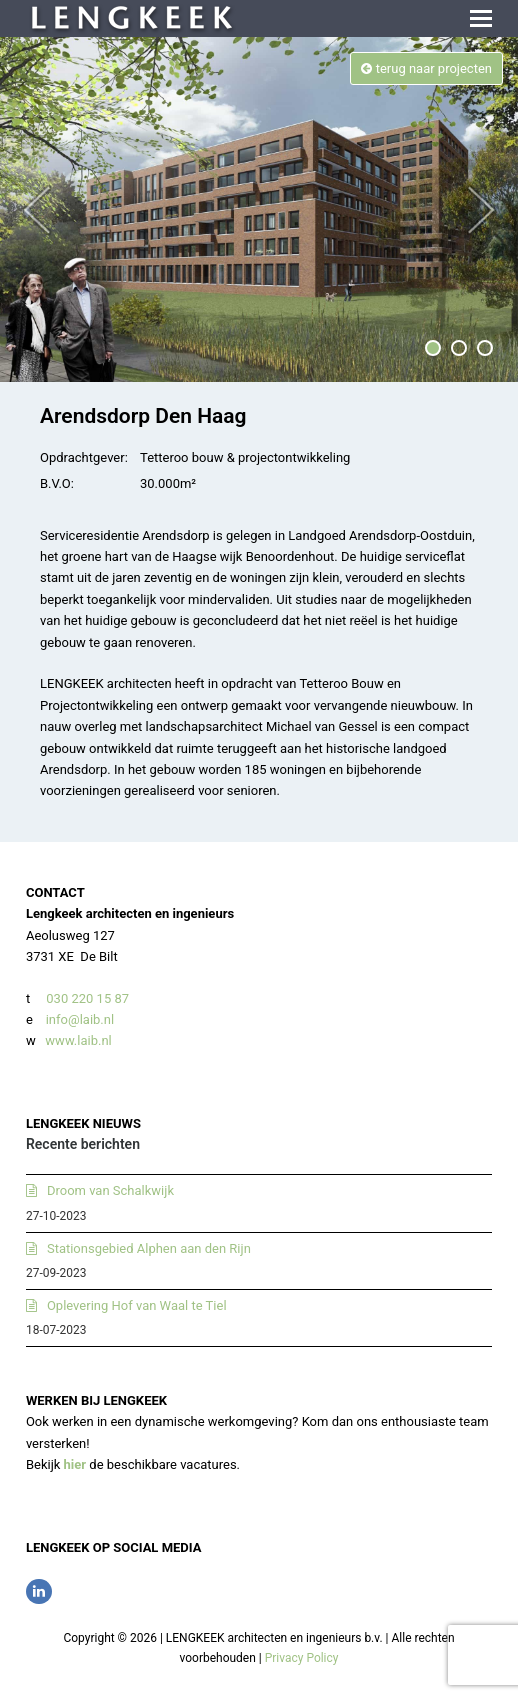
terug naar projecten (426, 68)
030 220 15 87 (87, 998)
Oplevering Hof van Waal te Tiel (137, 1305)
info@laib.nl (80, 1019)
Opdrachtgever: (84, 457)
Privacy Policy (302, 1658)
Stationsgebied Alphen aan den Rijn (149, 1248)
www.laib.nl (77, 1040)
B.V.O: (57, 483)
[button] (481, 19)
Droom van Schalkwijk (110, 1190)
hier (75, 1464)
